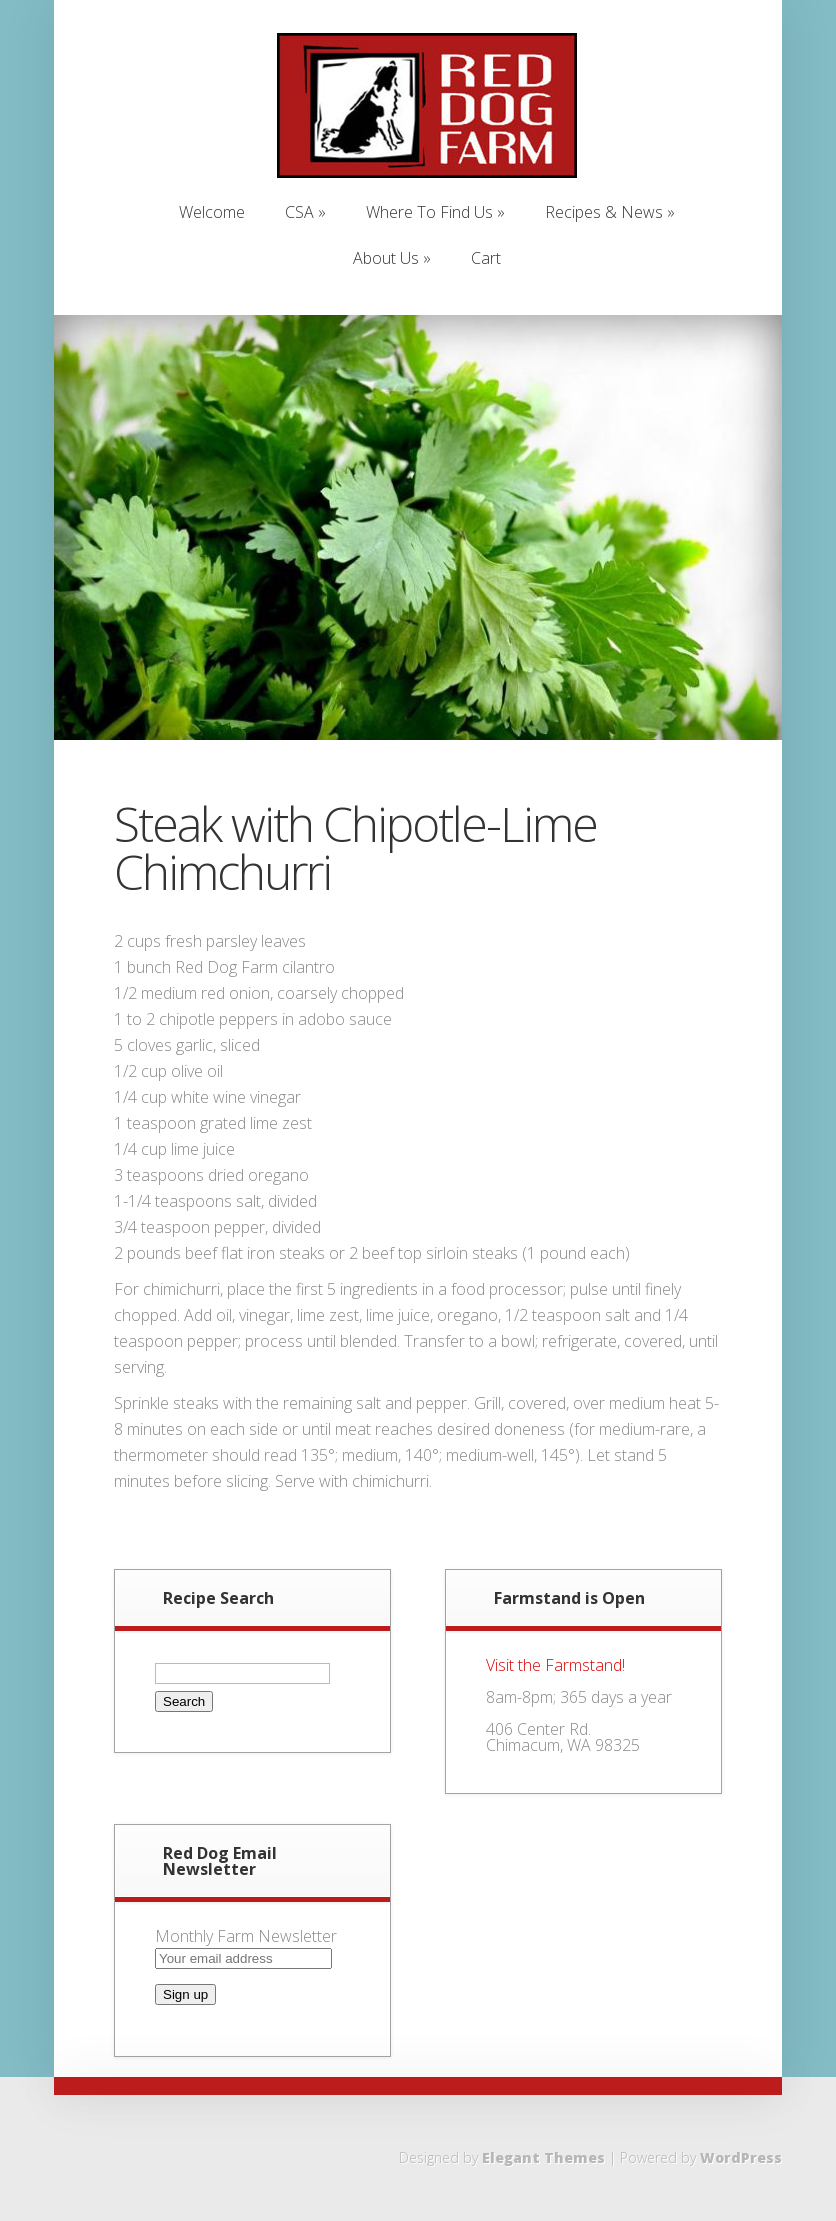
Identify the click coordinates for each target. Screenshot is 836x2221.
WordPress (741, 2157)
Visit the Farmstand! (555, 1665)
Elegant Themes (543, 2157)
